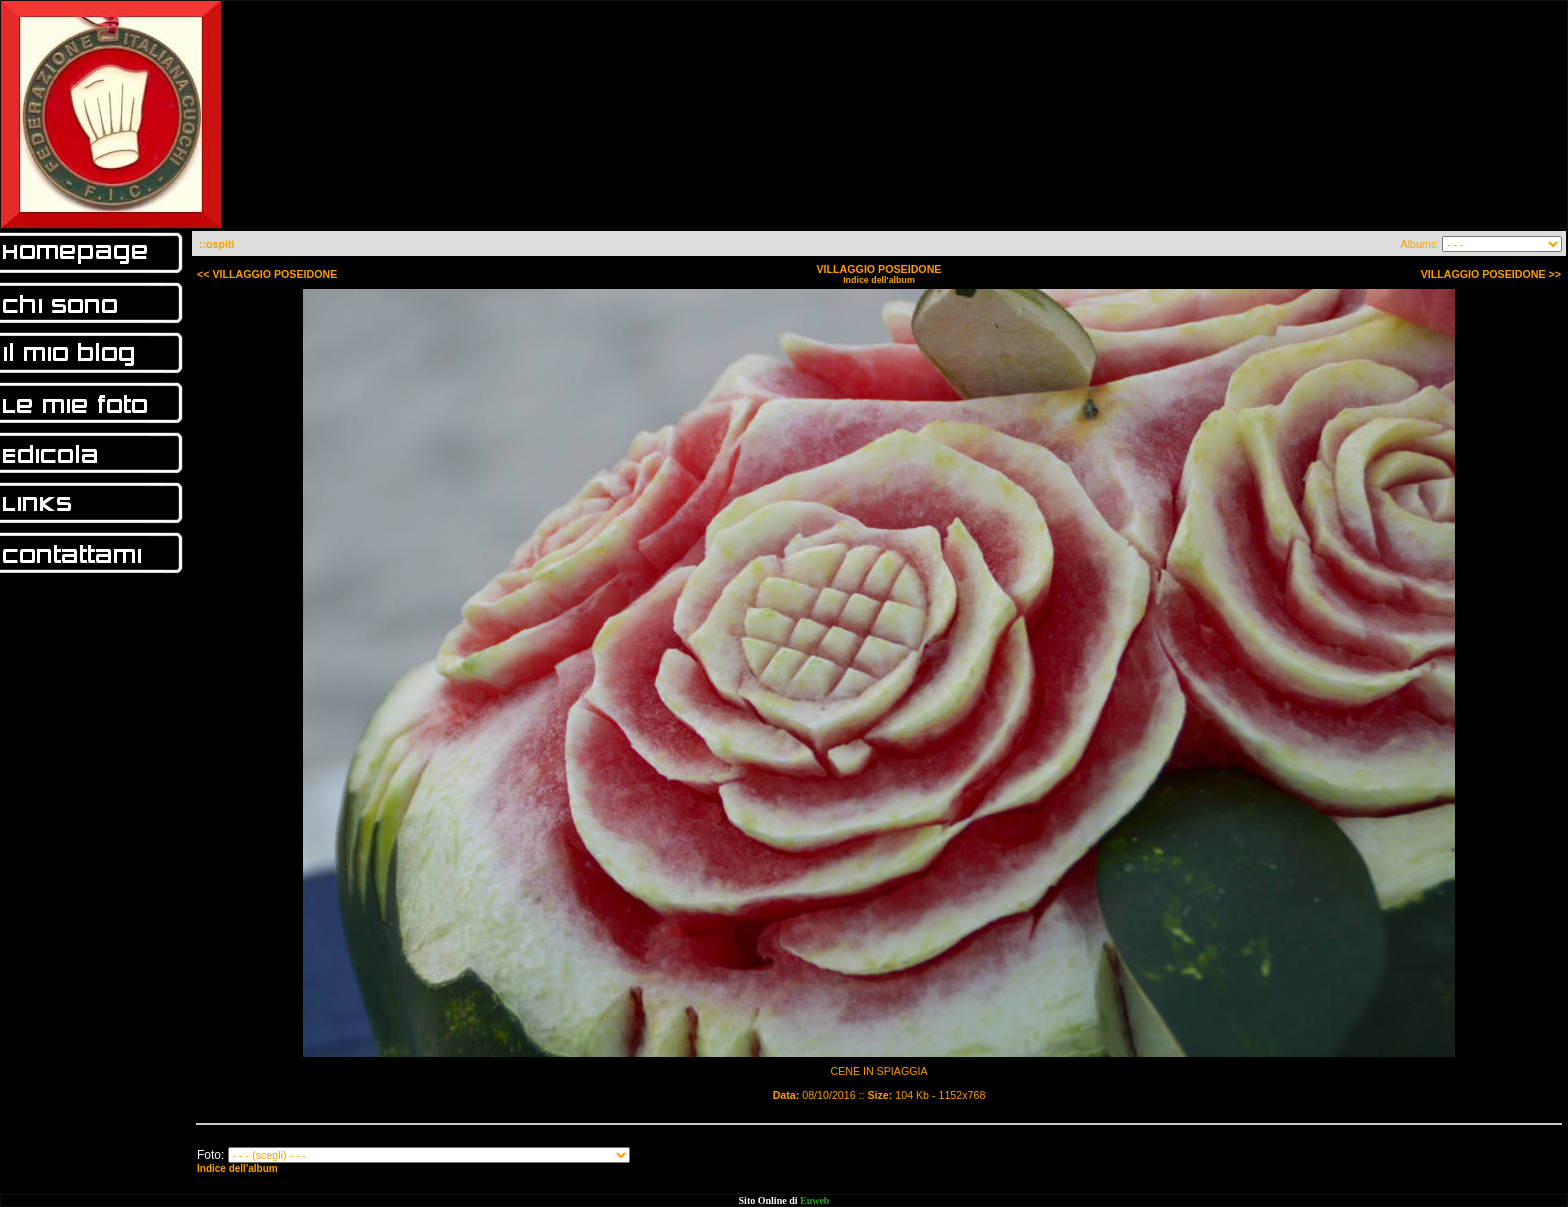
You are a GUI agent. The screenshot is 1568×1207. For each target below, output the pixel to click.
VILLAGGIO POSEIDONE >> (1491, 274)
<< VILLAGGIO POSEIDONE (267, 274)
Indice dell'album (879, 280)
